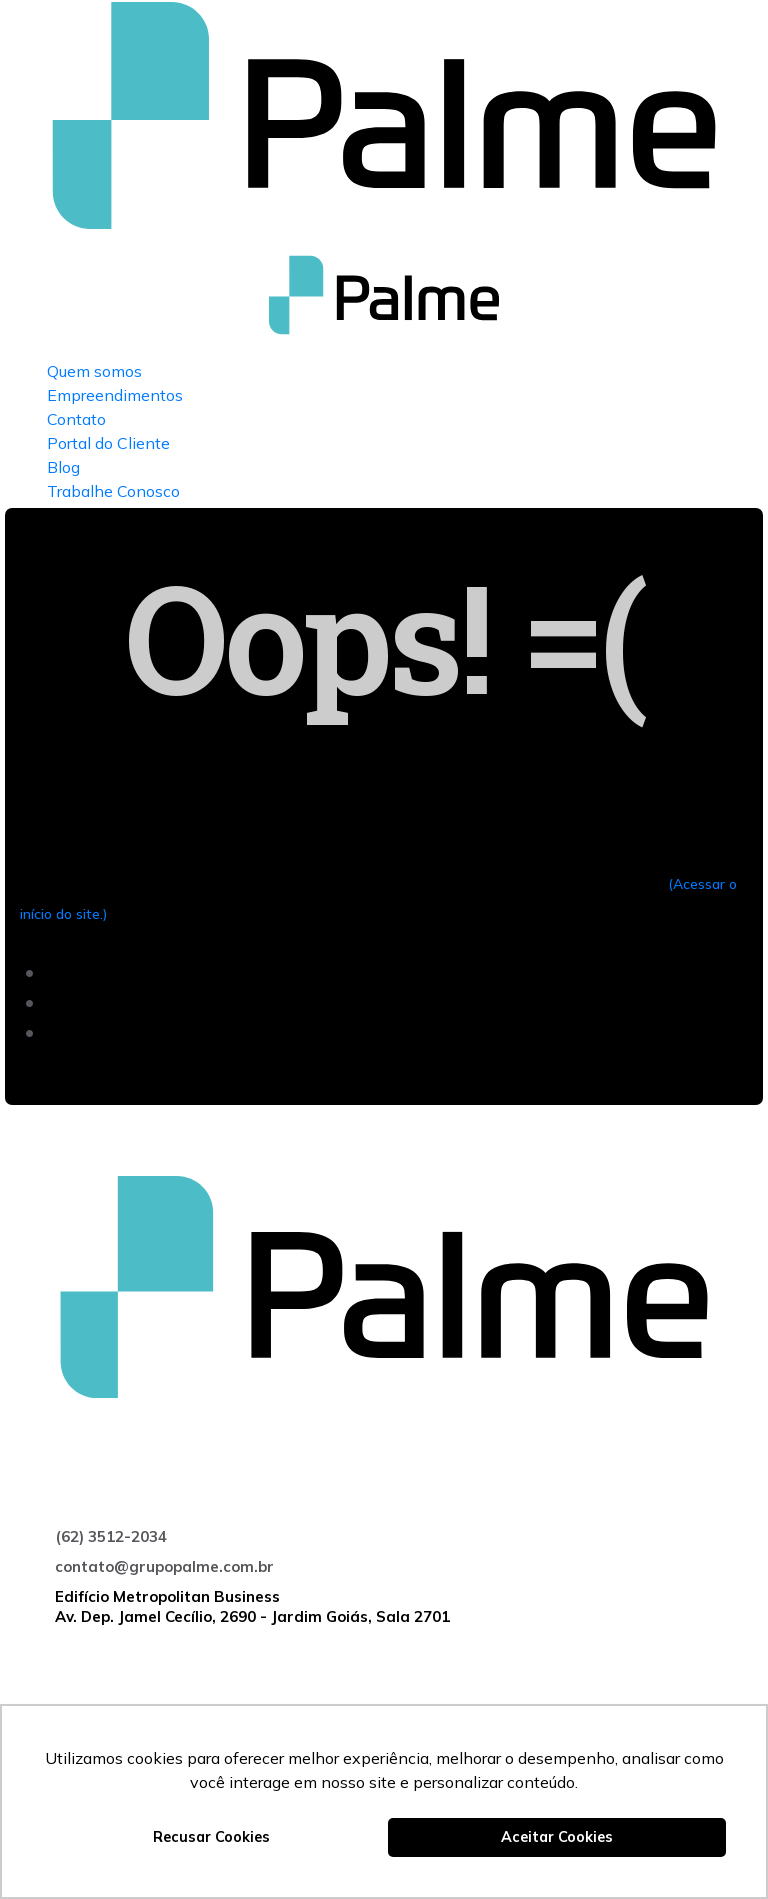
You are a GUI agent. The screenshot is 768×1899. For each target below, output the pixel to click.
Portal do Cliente (108, 443)
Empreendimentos (115, 395)
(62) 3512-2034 (111, 1536)
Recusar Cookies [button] (211, 1837)
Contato (76, 419)
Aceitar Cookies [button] (557, 1837)
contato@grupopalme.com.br (164, 1566)
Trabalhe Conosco (113, 491)
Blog (63, 467)
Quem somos (94, 371)
